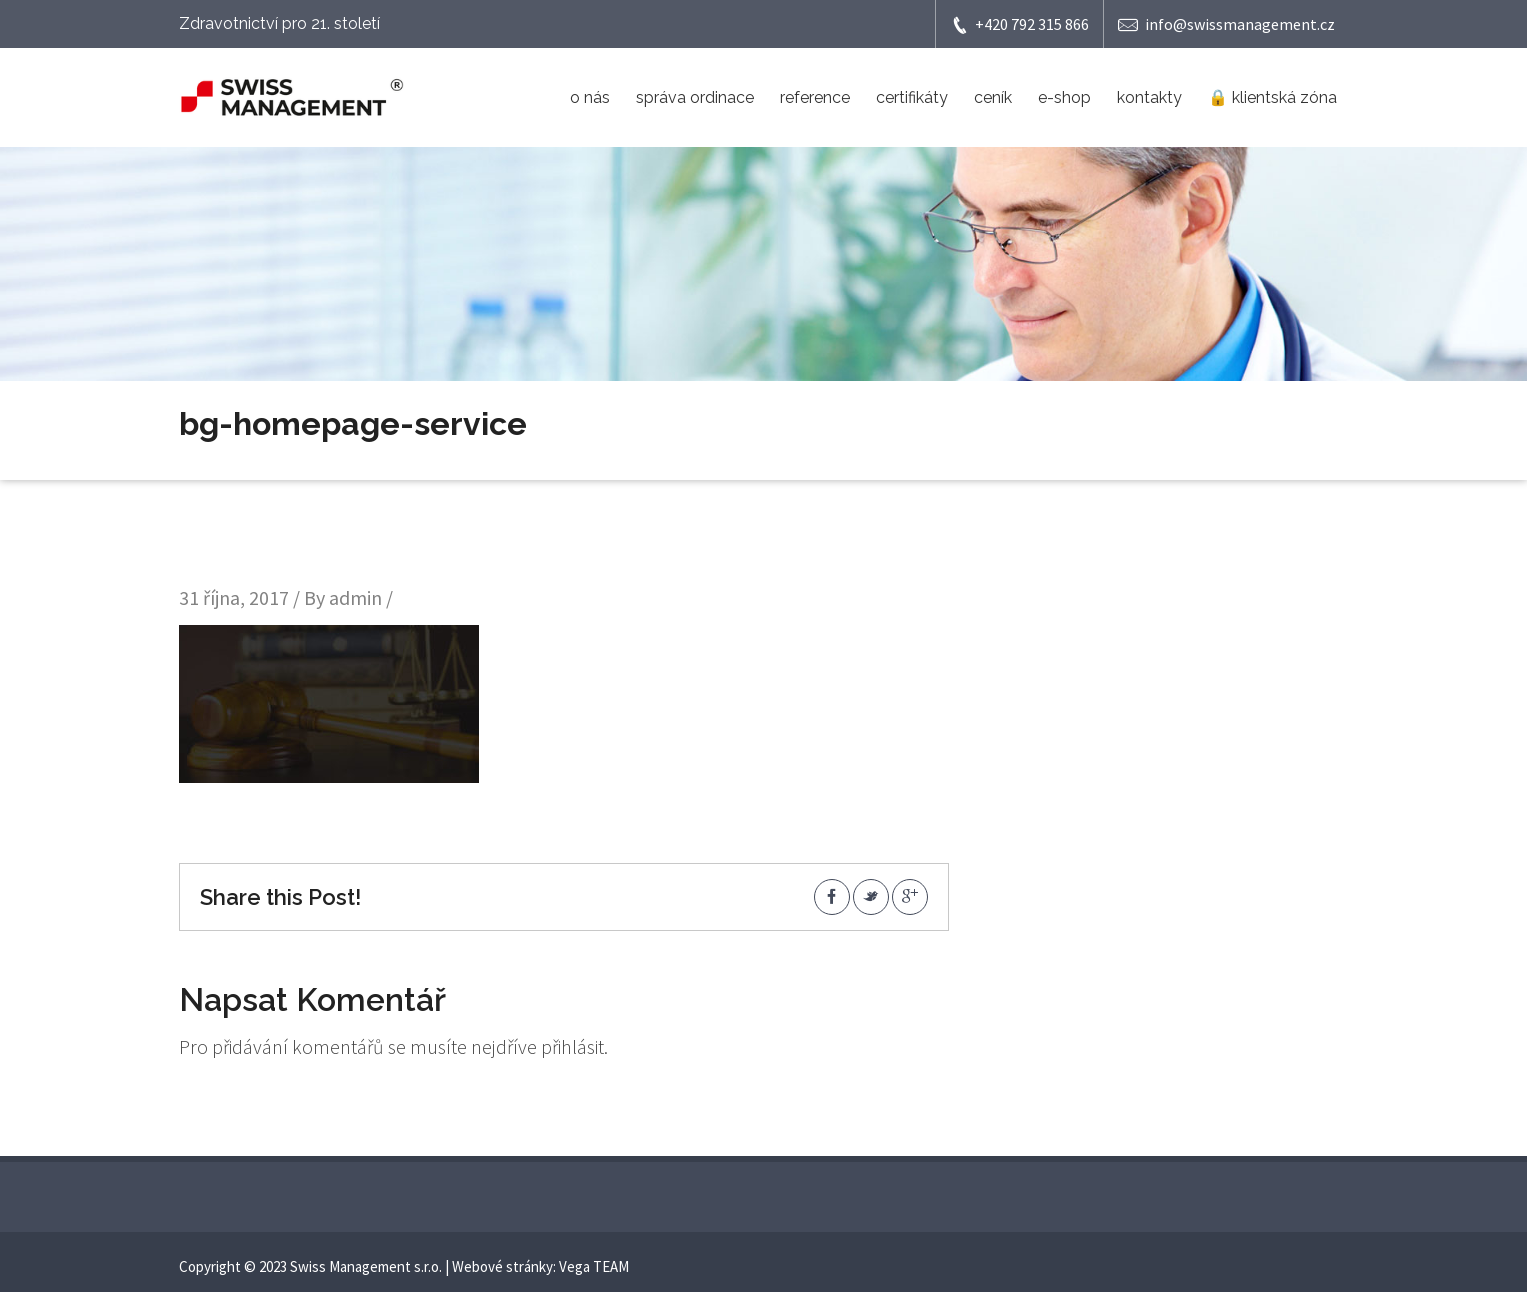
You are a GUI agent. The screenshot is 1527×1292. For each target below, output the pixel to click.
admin (355, 597)
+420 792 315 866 (1019, 24)
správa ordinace (695, 97)
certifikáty (912, 97)
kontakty (1149, 97)
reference (815, 97)
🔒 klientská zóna (1272, 97)
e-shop (1064, 97)
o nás (590, 97)
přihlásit (572, 1046)
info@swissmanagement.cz (1226, 24)
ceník (993, 97)
